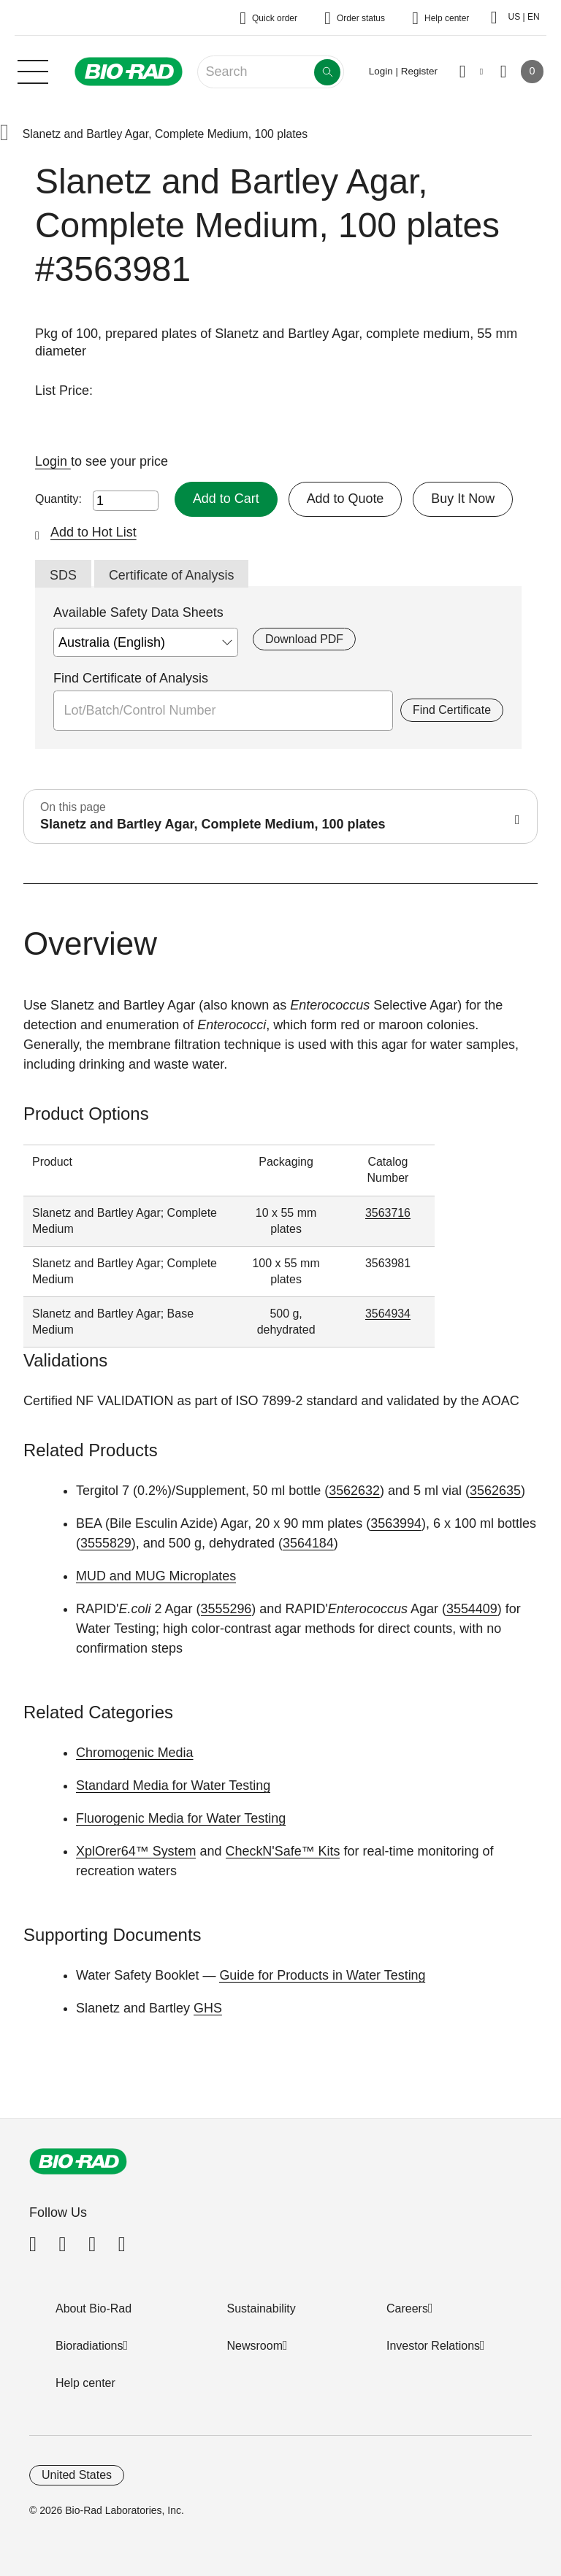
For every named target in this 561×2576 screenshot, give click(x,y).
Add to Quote (345, 498)
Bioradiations (89, 2345)
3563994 (395, 1523)
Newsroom (255, 2345)
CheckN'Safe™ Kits (283, 1851)
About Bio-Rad (93, 2308)
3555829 (105, 1543)
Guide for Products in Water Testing (322, 1975)
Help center (85, 2383)
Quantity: (58, 499)
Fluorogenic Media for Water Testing (181, 1818)
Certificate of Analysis (171, 575)
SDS (63, 575)
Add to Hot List (93, 532)
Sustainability (261, 2308)
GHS (208, 2008)
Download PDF (304, 639)
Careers (407, 2308)
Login (53, 461)
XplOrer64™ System (136, 1851)
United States (77, 2475)
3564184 (308, 1543)
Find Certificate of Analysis (130, 678)
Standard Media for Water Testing (173, 1785)
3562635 (495, 1490)
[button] (4, 134)
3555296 (226, 1609)
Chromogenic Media (135, 1752)
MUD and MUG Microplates (156, 1576)
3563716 (388, 1213)
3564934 (388, 1313)
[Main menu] (33, 70)
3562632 (354, 1490)
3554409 (471, 1609)
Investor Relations (433, 2345)
